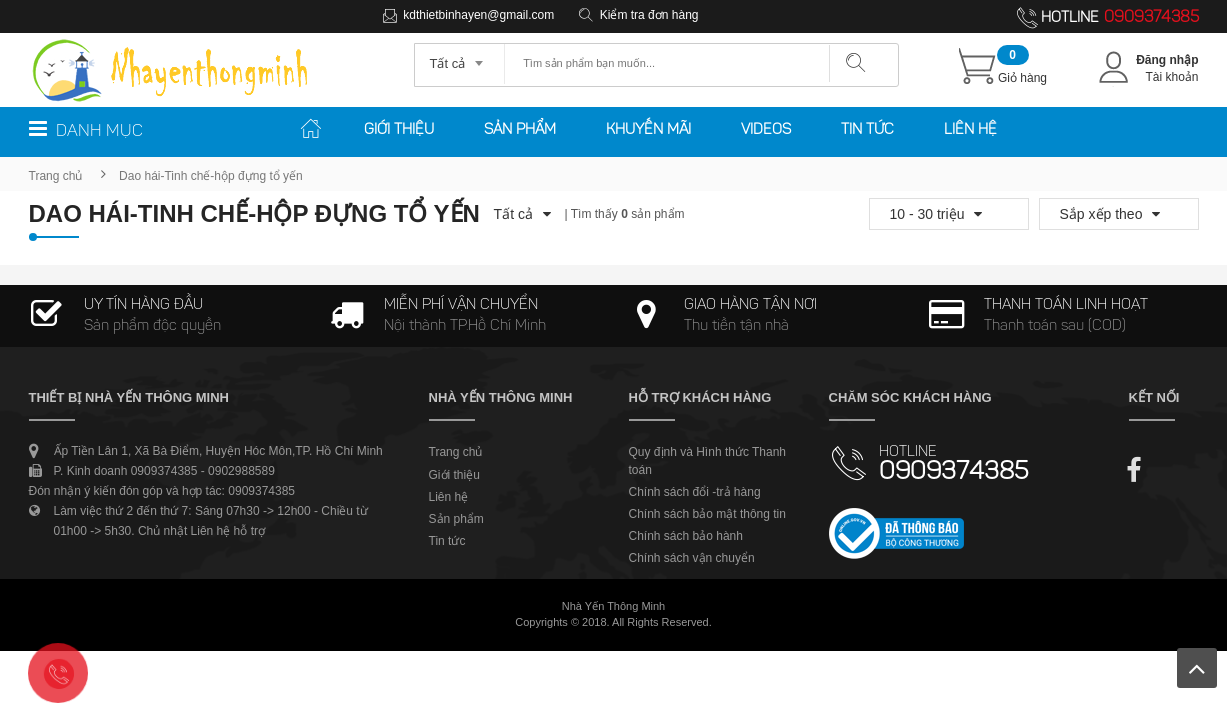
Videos (766, 130)
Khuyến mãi (648, 130)
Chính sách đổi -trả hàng (695, 492)
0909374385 (1151, 18)
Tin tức (867, 130)
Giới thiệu (399, 130)
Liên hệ (970, 130)
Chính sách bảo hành (686, 536)
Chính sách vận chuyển (692, 558)
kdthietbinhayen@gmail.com (478, 15)
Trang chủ (56, 176)
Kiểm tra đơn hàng (649, 15)
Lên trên (1197, 668)
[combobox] (459, 57)
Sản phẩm (520, 130)
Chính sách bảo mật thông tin (707, 514)
